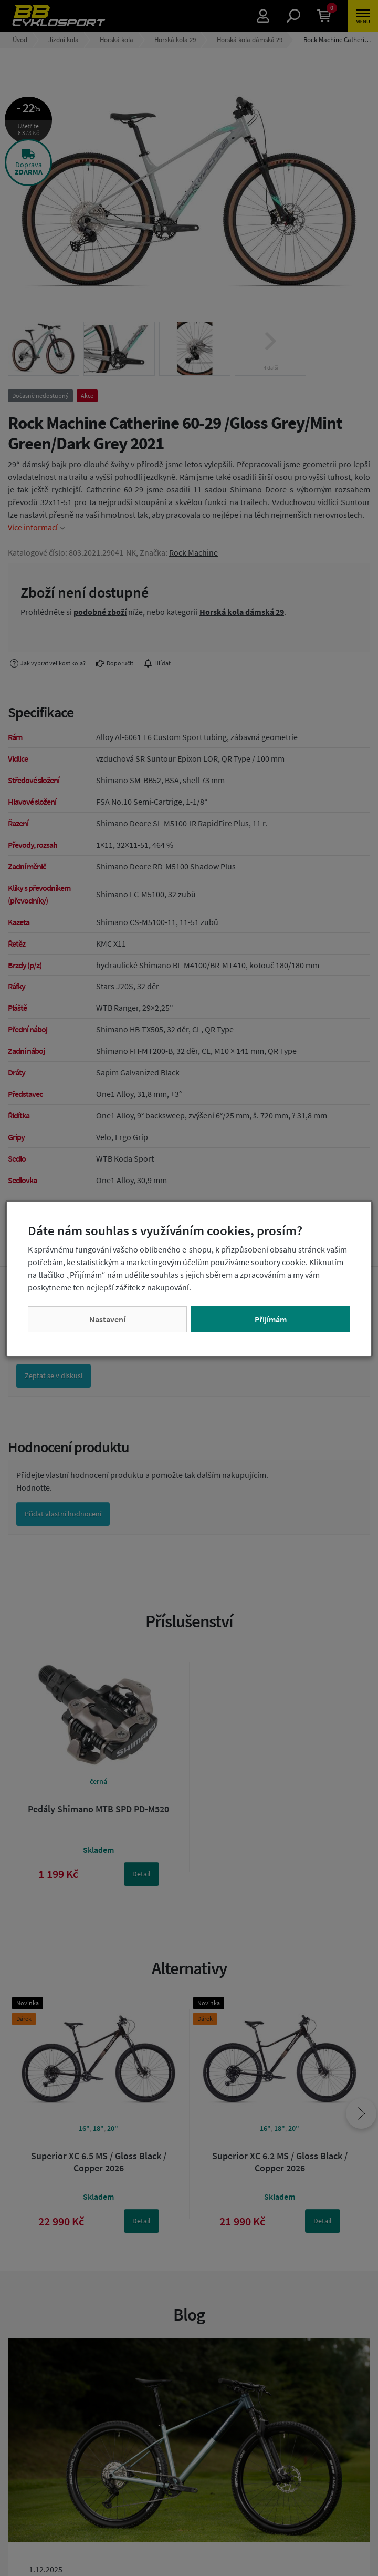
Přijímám (271, 1319)
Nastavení (107, 1319)
